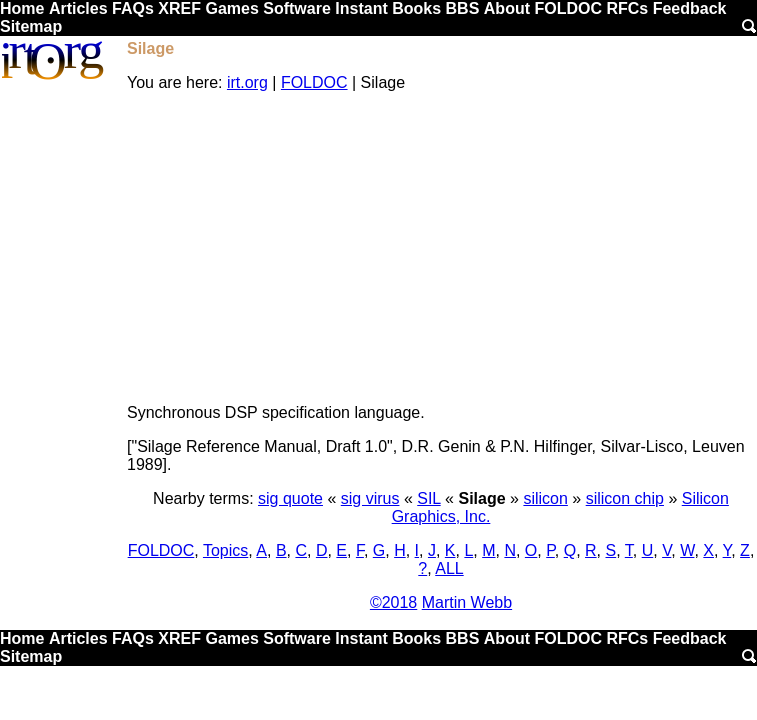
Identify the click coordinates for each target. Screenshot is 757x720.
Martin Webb (467, 602)
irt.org (247, 82)
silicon (545, 498)
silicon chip (625, 498)
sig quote (290, 498)
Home (22, 8)
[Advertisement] (441, 248)
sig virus (370, 498)
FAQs (133, 8)
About (507, 8)
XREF (179, 8)
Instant (361, 8)
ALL (449, 568)
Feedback (690, 8)
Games (231, 8)
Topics (225, 550)
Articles (78, 8)
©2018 (393, 602)
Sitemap (31, 26)
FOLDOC (568, 8)
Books (416, 8)
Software (297, 8)
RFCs (627, 8)
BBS (463, 8)
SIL (428, 498)
